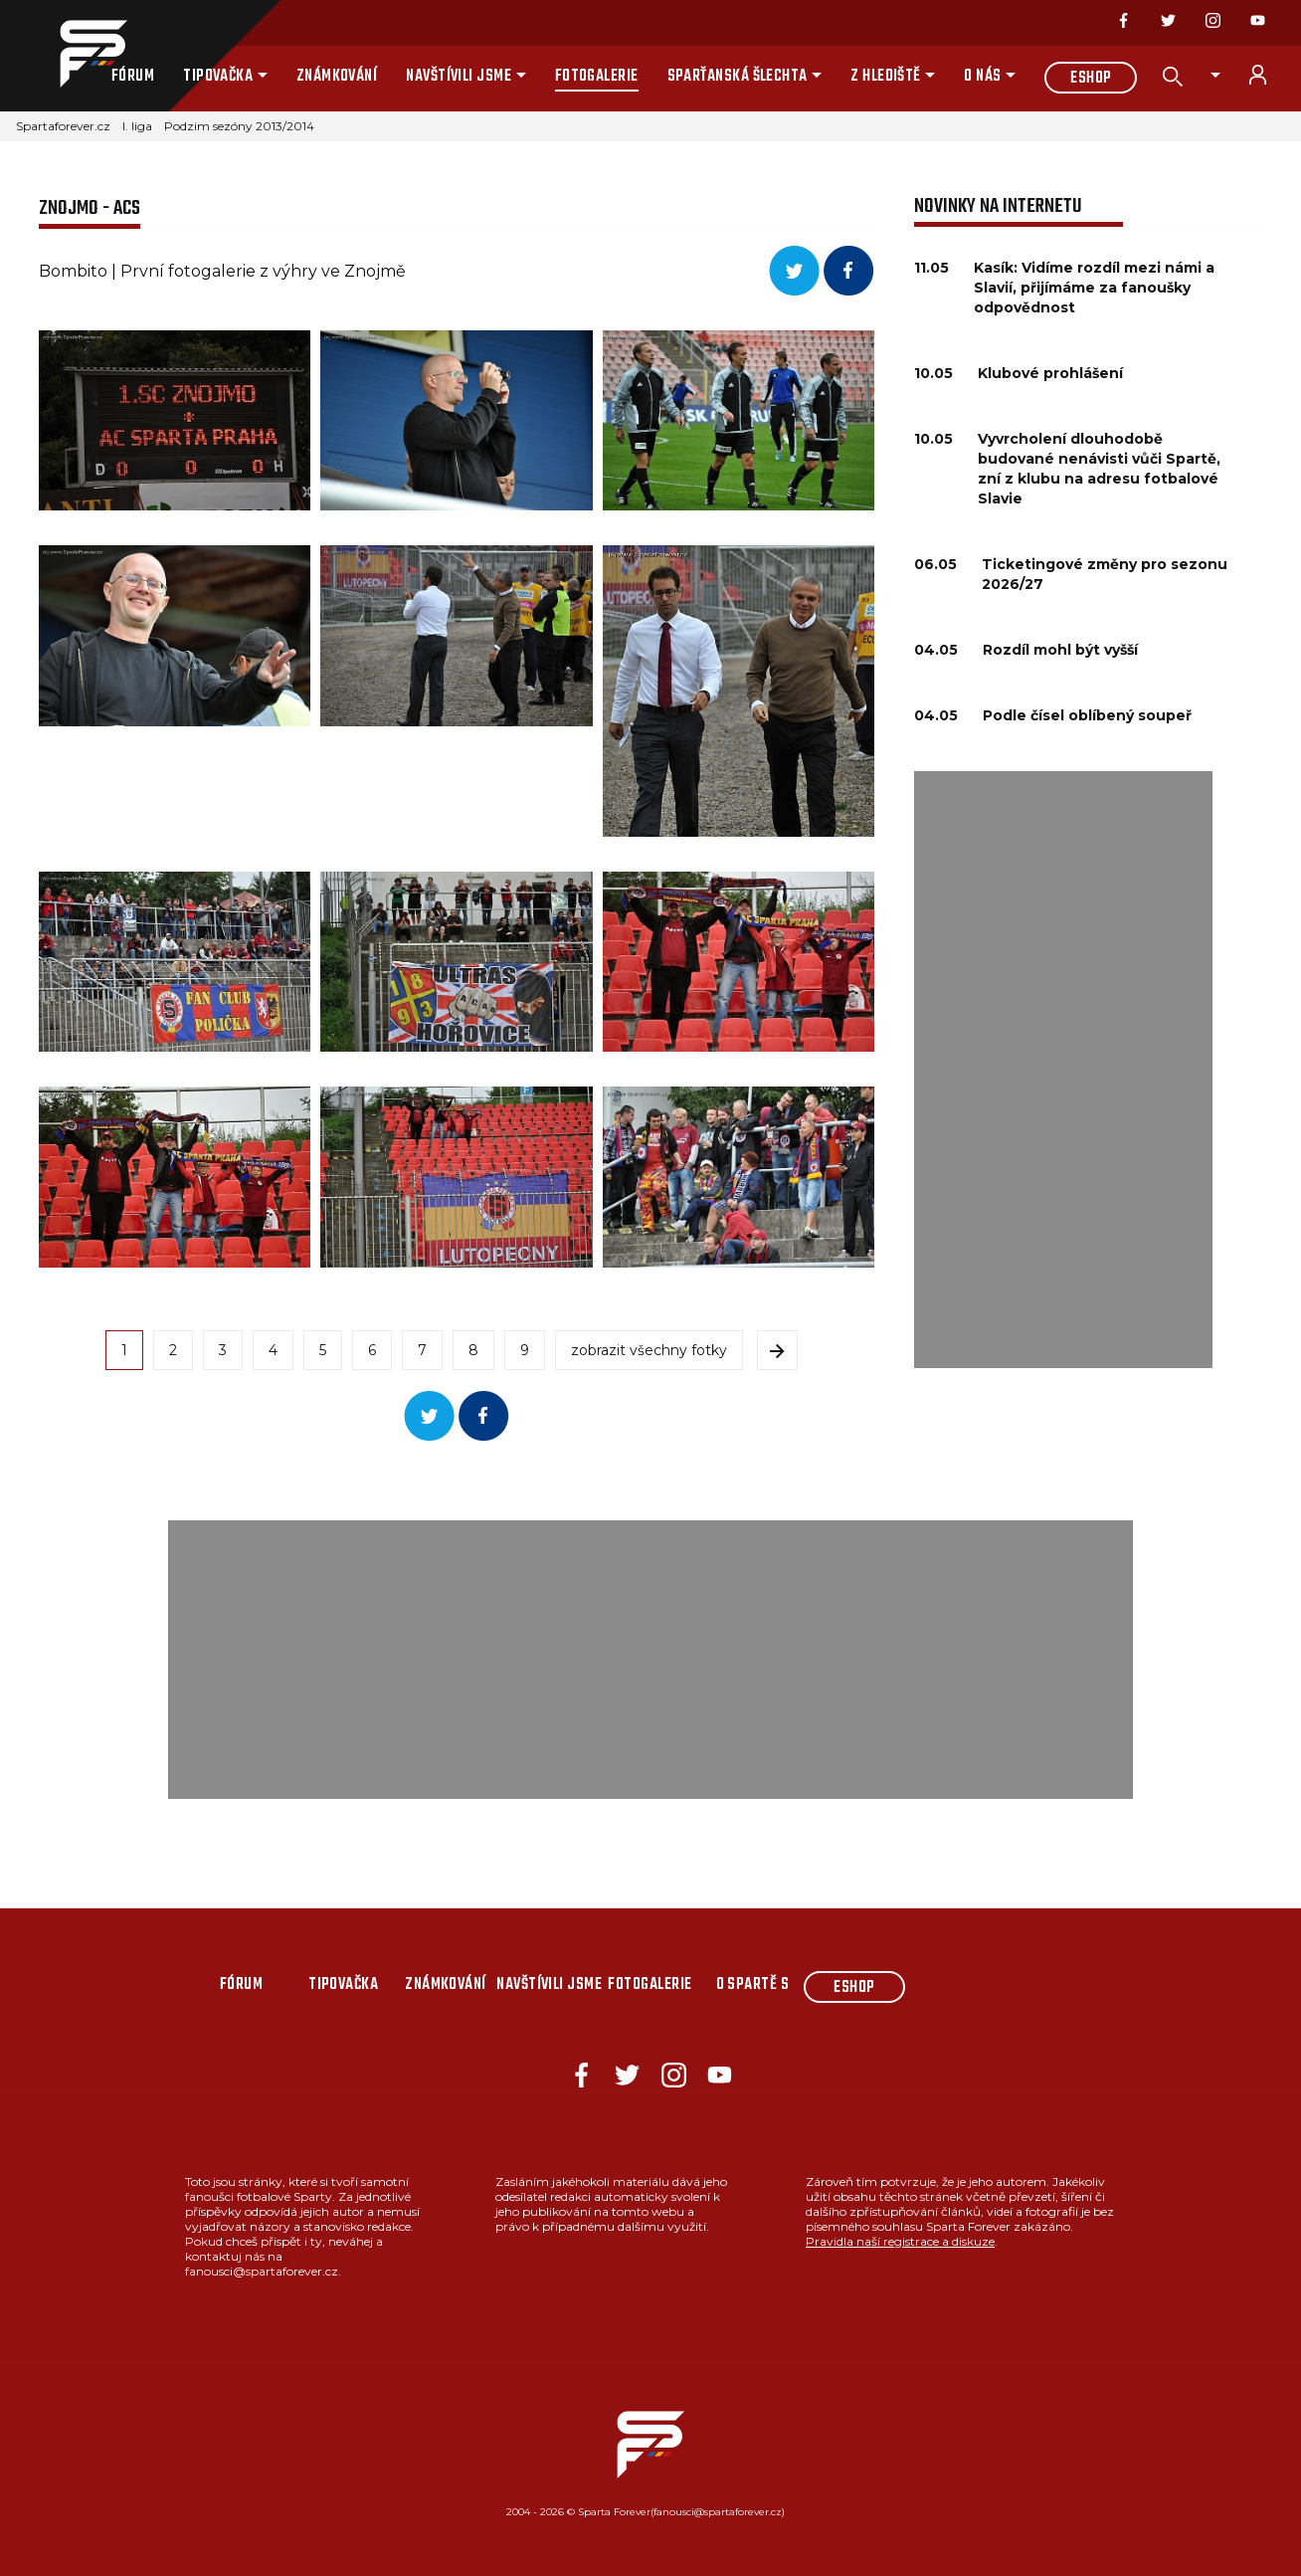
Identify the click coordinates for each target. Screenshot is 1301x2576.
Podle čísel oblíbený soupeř (1087, 715)
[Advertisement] (1063, 1069)
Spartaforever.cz (63, 125)
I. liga (137, 125)
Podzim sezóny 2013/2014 (239, 125)
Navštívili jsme (458, 77)
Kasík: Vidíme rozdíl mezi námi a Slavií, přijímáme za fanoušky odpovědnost (1094, 287)
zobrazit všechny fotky (649, 1350)
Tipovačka (218, 77)
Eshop (1090, 79)
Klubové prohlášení (1050, 373)
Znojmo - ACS (89, 208)
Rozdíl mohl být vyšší (1060, 650)
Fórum (132, 77)
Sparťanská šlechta (737, 77)
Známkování (337, 77)
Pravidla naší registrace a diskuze (900, 2241)
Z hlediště (885, 77)
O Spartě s (753, 1985)
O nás (982, 77)
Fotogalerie (597, 77)
